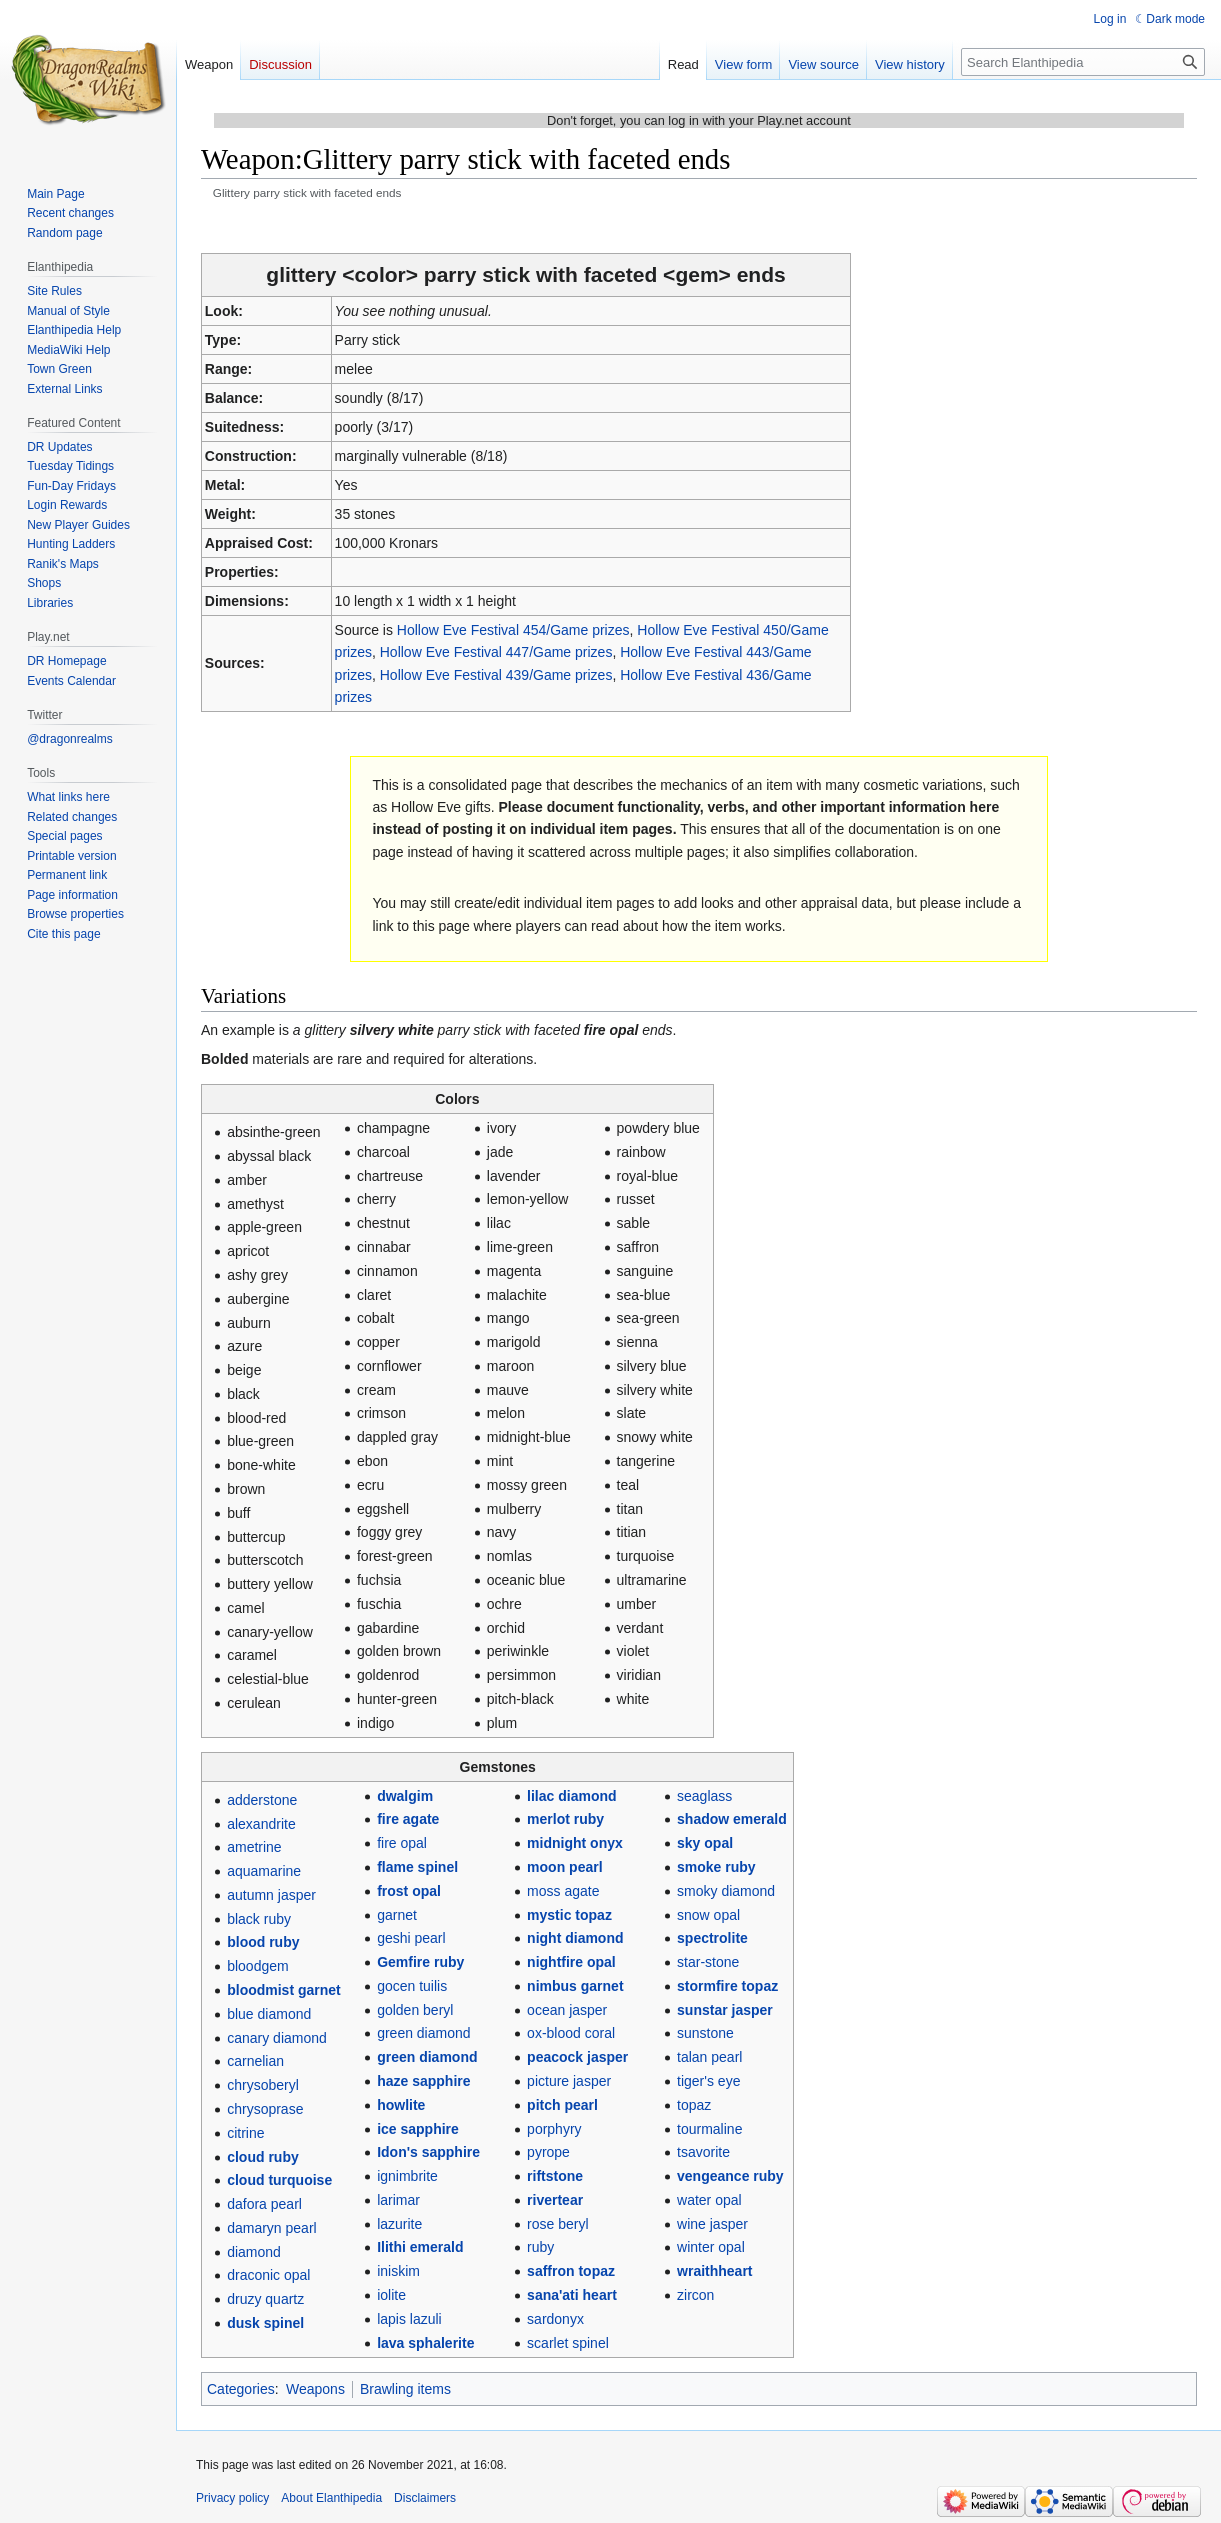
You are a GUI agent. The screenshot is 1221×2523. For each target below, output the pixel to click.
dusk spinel (265, 2323)
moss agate (563, 1891)
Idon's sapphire (428, 2152)
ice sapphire (418, 2129)
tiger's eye (708, 2081)
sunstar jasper (725, 2010)
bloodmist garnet (284, 1990)
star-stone (708, 1962)
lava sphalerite (425, 2343)
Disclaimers (425, 2498)
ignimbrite (407, 2176)
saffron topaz (571, 2271)
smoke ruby (716, 1867)
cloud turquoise (279, 2180)
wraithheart (714, 2271)
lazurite (399, 2224)
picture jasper (569, 2081)
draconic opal (268, 2275)
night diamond (575, 1938)
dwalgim (405, 1796)
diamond (254, 2252)
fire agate (408, 1819)
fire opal (402, 1843)
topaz (694, 2105)
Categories (241, 2389)
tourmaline (709, 2129)
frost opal (409, 1891)
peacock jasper (577, 2057)
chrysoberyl (263, 2085)
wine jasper (712, 2224)
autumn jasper (271, 1895)
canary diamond (277, 2038)
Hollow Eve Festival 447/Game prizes (496, 652)
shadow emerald (732, 1819)
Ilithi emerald (420, 2247)
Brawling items (405, 2389)
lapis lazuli (409, 2319)
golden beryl (415, 2010)
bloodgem (258, 1966)
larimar (398, 2200)
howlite (401, 2105)
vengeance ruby (730, 2176)
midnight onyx (575, 1843)
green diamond (423, 2033)
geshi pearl (411, 1938)
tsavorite (703, 2152)
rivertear (555, 2200)
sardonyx (555, 2319)
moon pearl (564, 1867)
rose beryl (557, 2224)
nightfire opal (571, 1962)
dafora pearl (264, 2204)
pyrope (548, 2152)
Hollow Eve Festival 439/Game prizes (496, 675)
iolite (391, 2295)
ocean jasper (567, 2010)
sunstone (705, 2033)
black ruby (259, 1919)
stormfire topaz (727, 1986)
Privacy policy (232, 2498)
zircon (695, 2295)
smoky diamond (726, 1891)
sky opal (705, 1843)
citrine (245, 2133)
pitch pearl (562, 2105)
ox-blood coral (571, 2033)
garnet (397, 1915)
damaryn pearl (272, 2228)
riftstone (555, 2176)
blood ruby (263, 1942)
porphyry (554, 2129)
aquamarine (264, 1871)
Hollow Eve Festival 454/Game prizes (513, 630)
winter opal (711, 2247)
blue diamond (269, 2014)
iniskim (398, 2271)
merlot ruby (565, 1819)
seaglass (704, 1796)
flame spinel (417, 1867)
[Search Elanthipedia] (1083, 62)
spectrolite (712, 1938)
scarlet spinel (568, 2343)
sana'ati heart (572, 2295)
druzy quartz (265, 2299)
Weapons (315, 2389)
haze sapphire (423, 2081)
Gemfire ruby (420, 1962)
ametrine (254, 1847)
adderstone (262, 1800)
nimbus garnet (575, 1986)
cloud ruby (263, 2157)
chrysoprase (265, 2109)
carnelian (255, 2061)
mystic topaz (569, 1915)
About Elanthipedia (331, 2498)
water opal (709, 2200)
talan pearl (709, 2057)
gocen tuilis (412, 1986)
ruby (540, 2247)
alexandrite (261, 1824)
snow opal (708, 1915)
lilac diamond (571, 1796)
